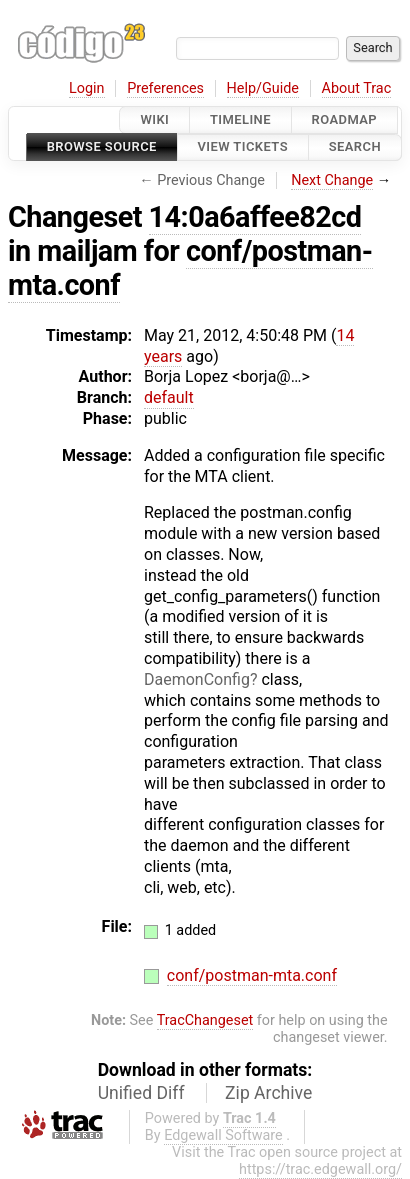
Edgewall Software (223, 1135)
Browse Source (102, 147)
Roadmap (345, 119)
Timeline (240, 119)
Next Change (332, 180)
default (169, 397)
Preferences (165, 88)
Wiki (154, 119)
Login (87, 88)
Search (355, 147)
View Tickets (243, 147)
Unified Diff (141, 1093)
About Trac (357, 88)
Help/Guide (263, 88)
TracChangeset (205, 1020)
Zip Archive (268, 1093)
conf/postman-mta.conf (190, 268)
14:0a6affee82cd (255, 217)
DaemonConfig (197, 679)
